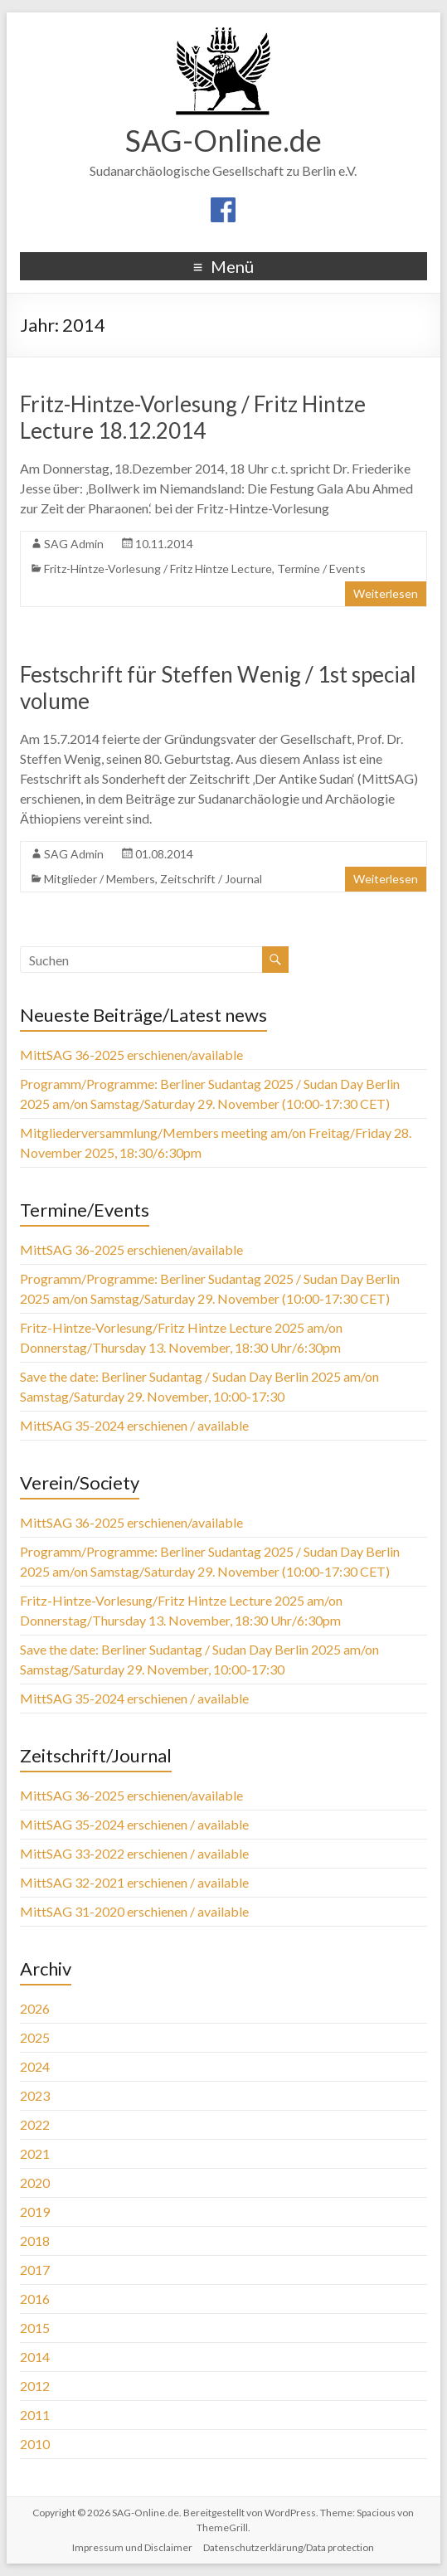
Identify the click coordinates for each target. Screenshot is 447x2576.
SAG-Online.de (223, 140)
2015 (35, 2327)
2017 (35, 2269)
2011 (35, 2415)
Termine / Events (321, 568)
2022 (35, 2124)
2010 (35, 2444)
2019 (35, 2211)
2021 (35, 2153)
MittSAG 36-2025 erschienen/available (131, 1054)
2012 (35, 2386)
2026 (35, 2008)
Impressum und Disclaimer (132, 2547)
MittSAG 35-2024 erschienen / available (134, 1425)
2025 (35, 2037)
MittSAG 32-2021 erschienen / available (134, 1882)
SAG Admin (74, 544)
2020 (35, 2182)
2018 (35, 2240)
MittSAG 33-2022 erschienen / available (134, 1853)
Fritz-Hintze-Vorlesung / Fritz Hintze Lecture (158, 568)
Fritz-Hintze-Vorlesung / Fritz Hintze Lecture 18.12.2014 (193, 417)
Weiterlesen (385, 593)
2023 (35, 2095)
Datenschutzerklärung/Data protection (288, 2547)
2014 (35, 2357)
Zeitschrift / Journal (211, 879)
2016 (35, 2298)
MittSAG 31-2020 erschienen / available (134, 1911)
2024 (35, 2066)
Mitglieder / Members (99, 879)
